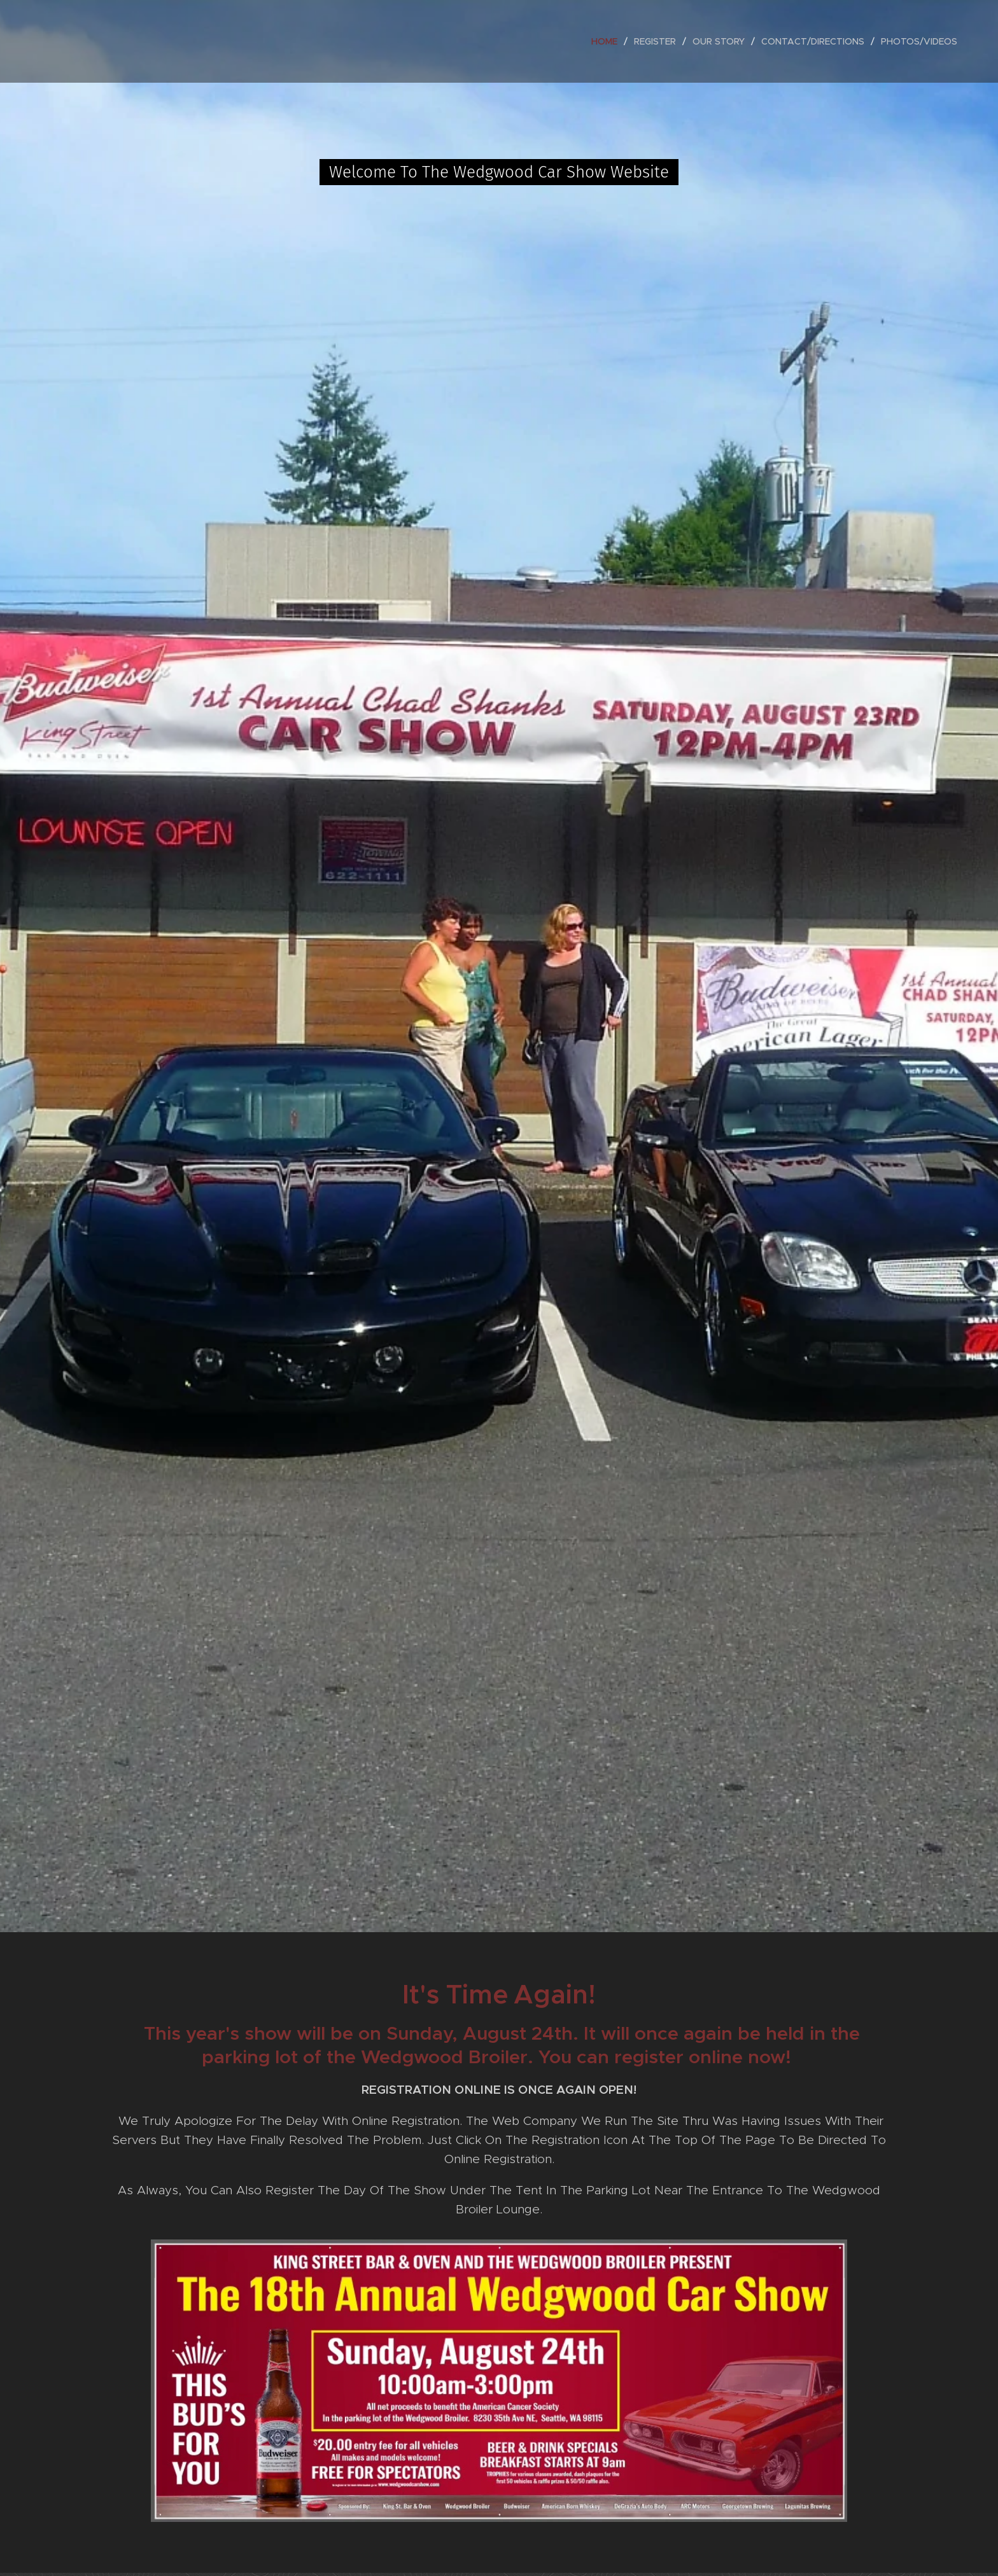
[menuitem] (608, 41)
